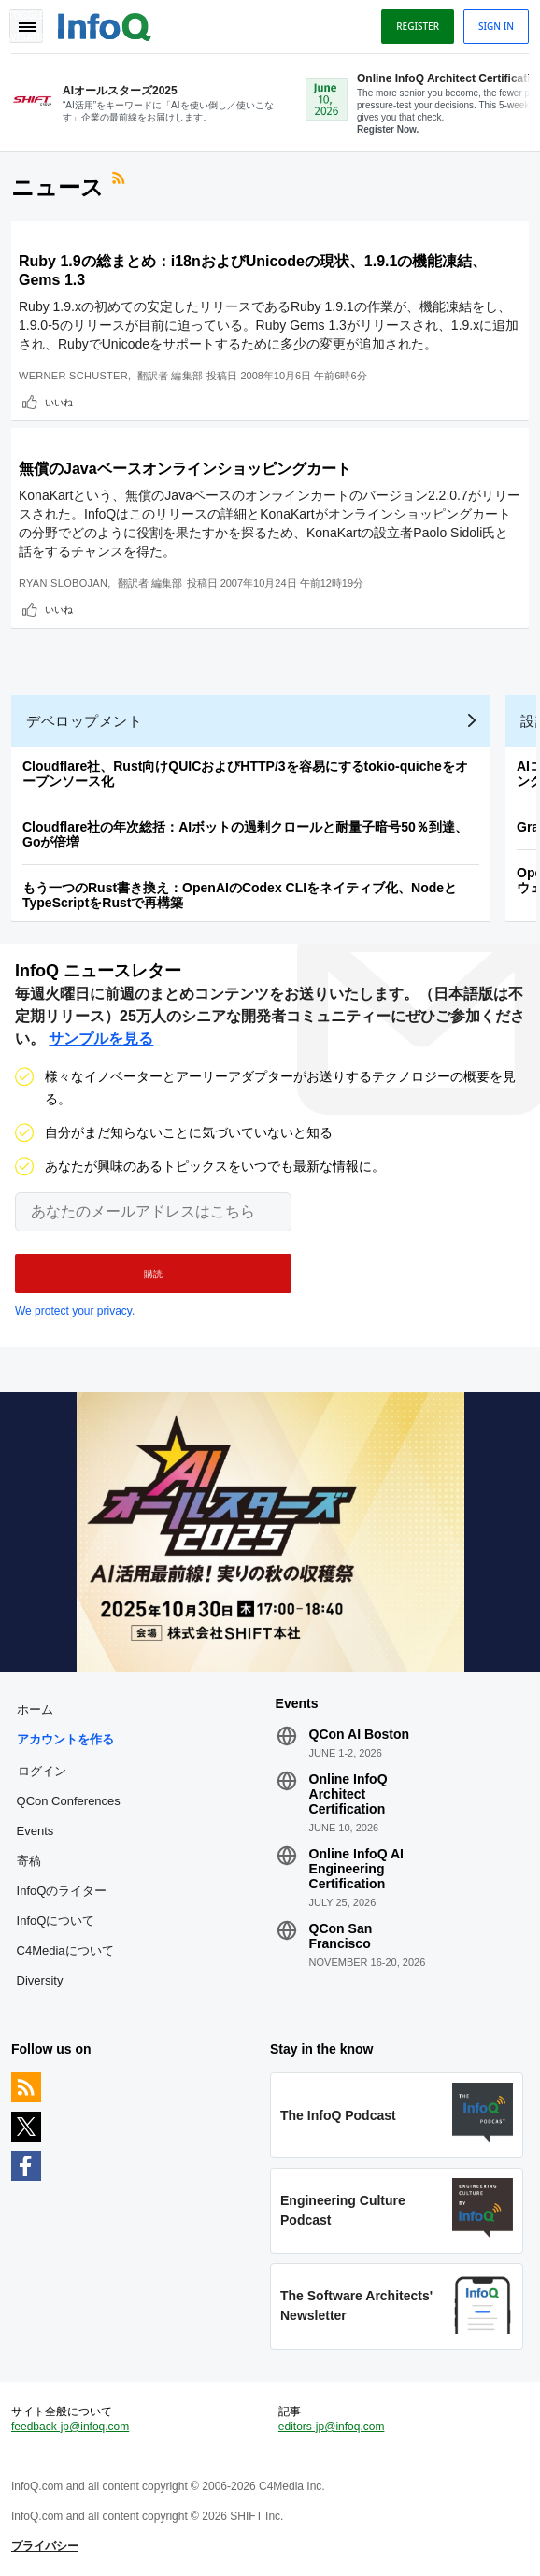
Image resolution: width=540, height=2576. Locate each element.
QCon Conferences (69, 1801)
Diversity (40, 1980)
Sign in (496, 26)
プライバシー (44, 2546)
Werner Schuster (73, 375)
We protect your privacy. (75, 1310)
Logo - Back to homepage (104, 24)
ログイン (42, 1770)
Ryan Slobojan (63, 583)
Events (35, 1831)
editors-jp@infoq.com (331, 2426)
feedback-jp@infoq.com (70, 2426)
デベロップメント (84, 721)
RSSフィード (120, 180)
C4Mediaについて (65, 1950)
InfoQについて (56, 1921)
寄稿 (29, 1861)
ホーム (35, 1709)
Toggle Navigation (26, 26)
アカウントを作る (65, 1739)
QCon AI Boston (359, 1734)
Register (417, 26)
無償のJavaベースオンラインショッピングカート (185, 469)
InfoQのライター (62, 1891)
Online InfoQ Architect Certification (348, 1794)
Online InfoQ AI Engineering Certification (356, 1868)
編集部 (187, 375)
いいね (59, 401)
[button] (153, 1273)
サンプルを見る (101, 1038)
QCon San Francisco (341, 1936)
